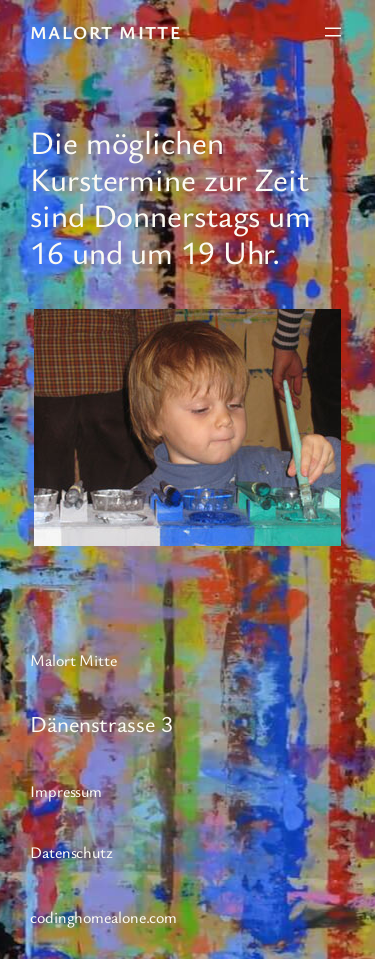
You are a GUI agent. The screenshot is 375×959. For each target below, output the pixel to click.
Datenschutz (71, 852)
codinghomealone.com (103, 917)
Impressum (66, 791)
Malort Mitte (106, 32)
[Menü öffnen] (333, 32)
